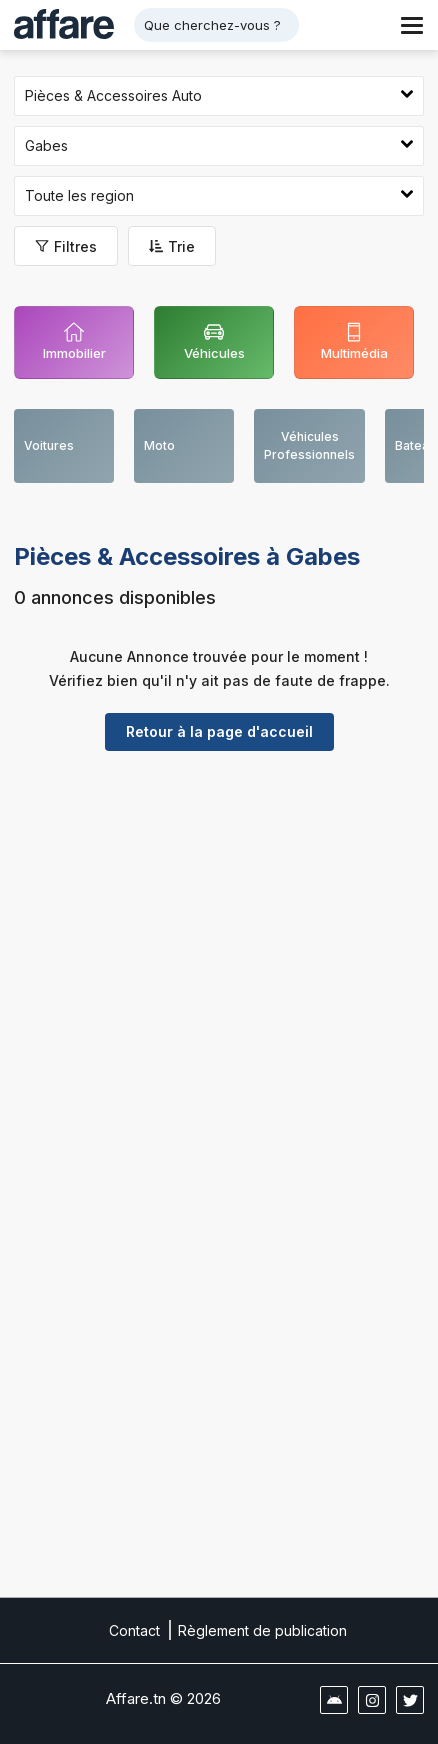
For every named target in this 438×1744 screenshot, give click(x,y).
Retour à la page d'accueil (219, 731)
